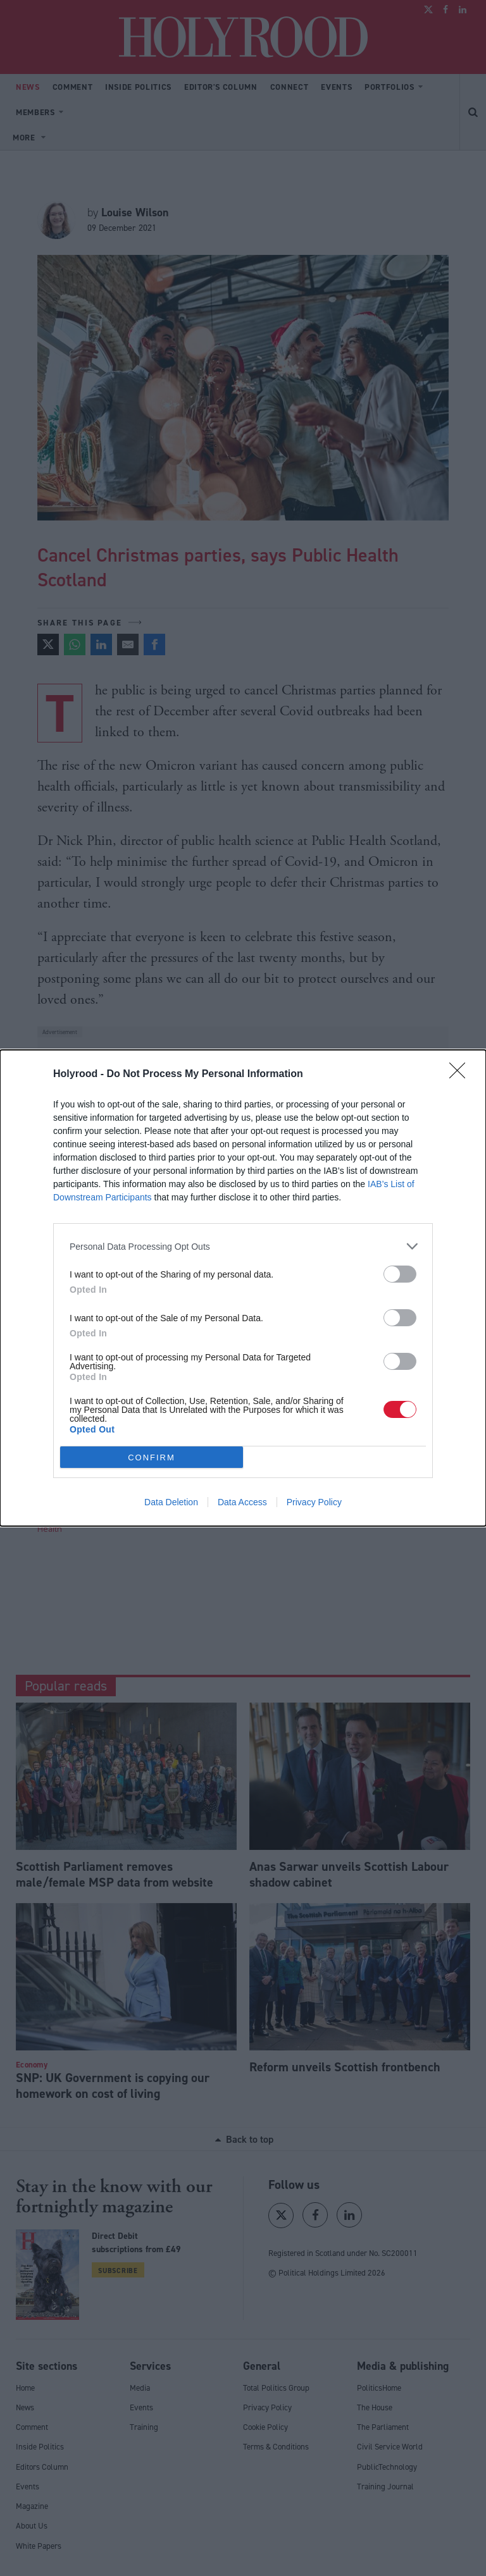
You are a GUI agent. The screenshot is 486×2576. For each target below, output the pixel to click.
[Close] (461, 1075)
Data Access (242, 1502)
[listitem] (243, 1246)
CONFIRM (151, 1457)
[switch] (399, 1274)
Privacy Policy (314, 1502)
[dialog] (243, 1288)
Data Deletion (171, 1502)
